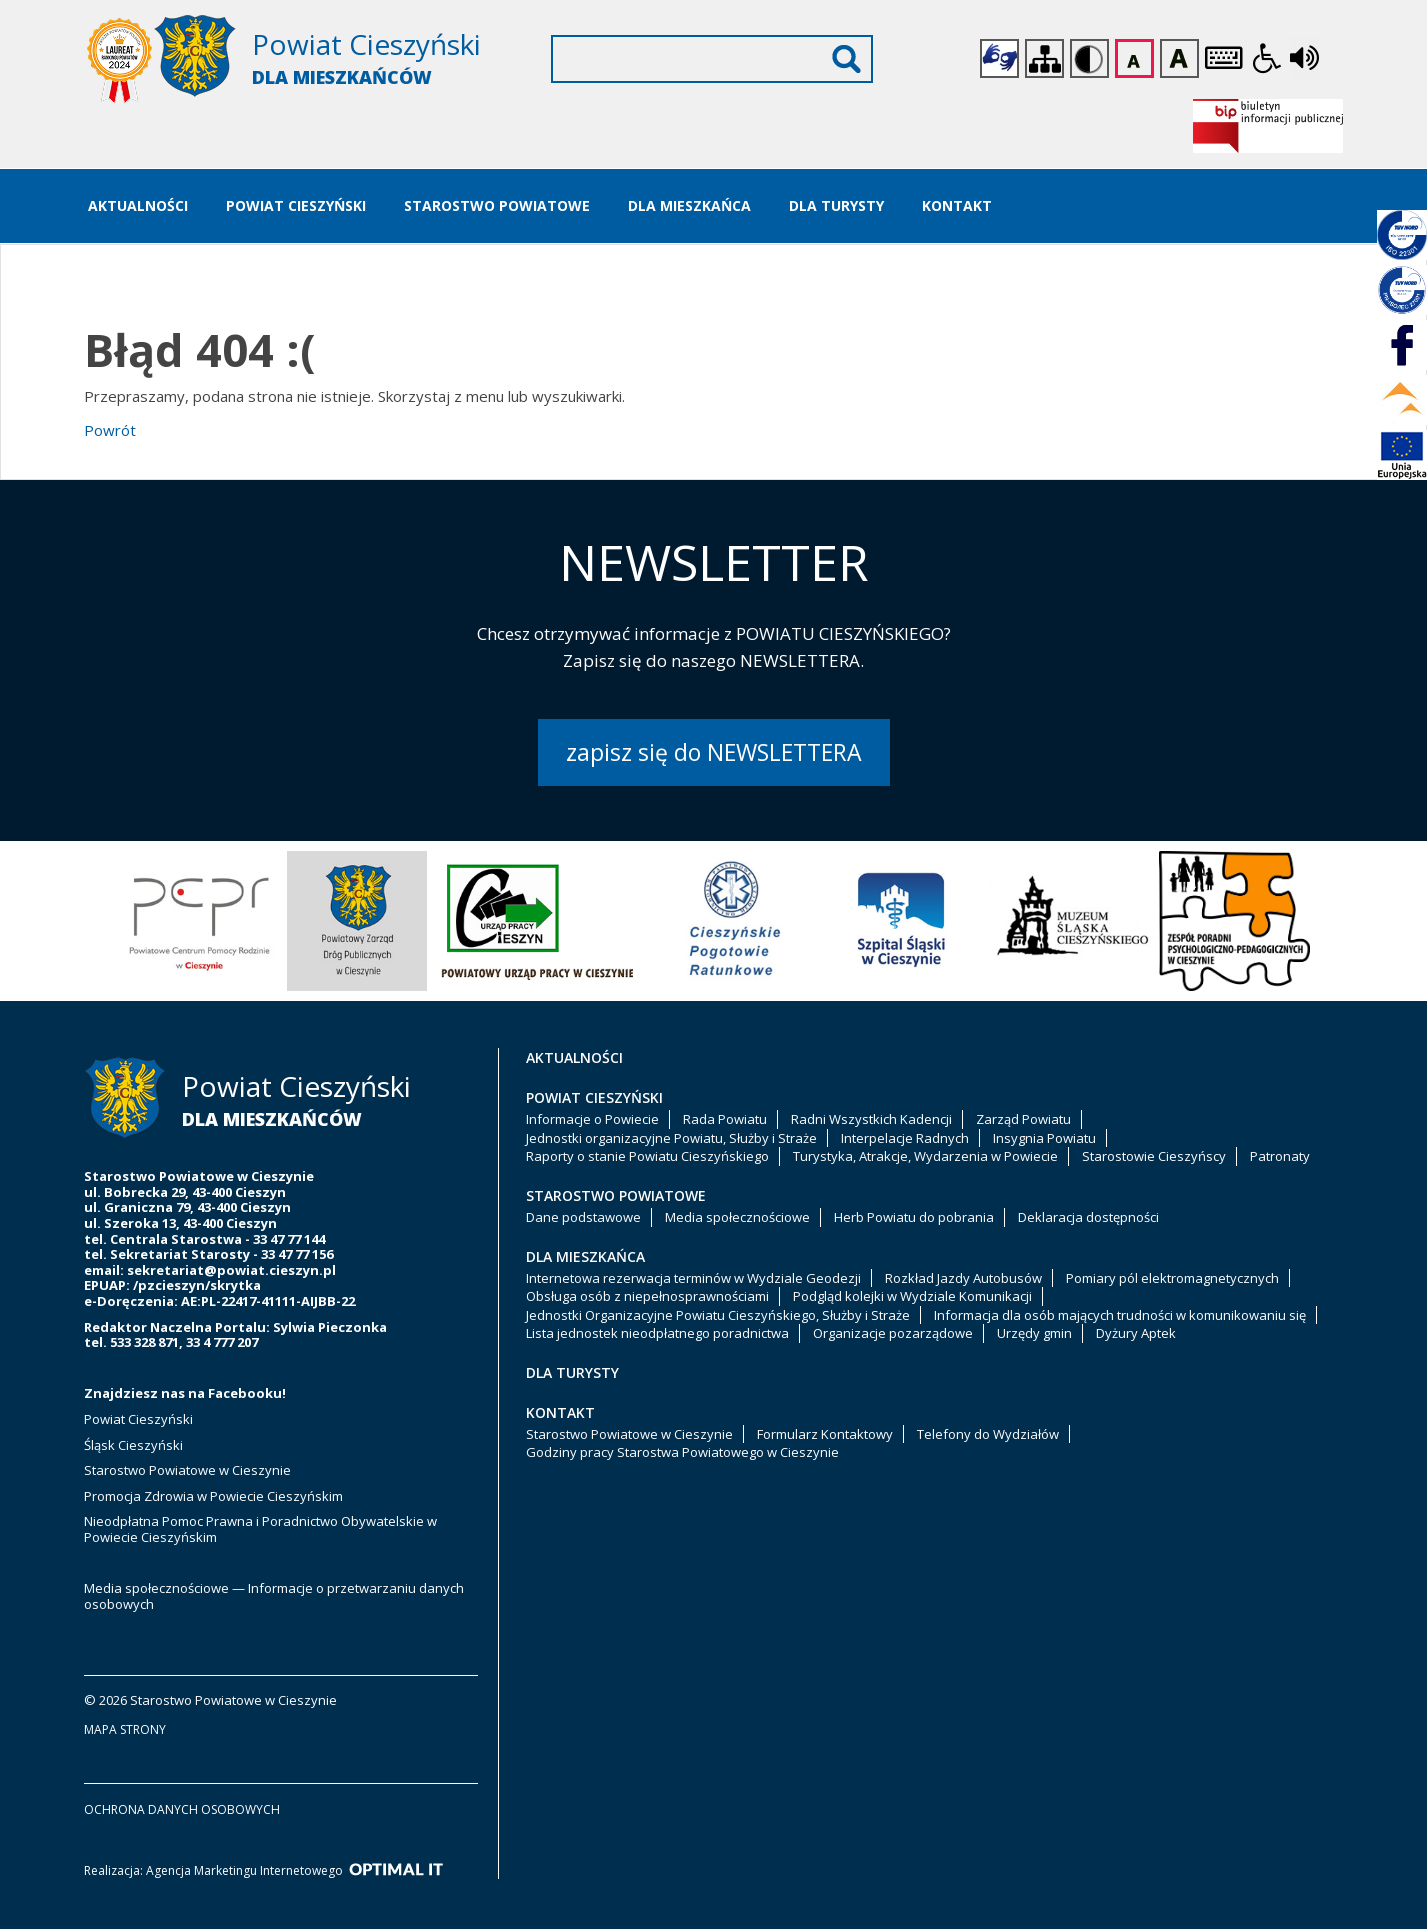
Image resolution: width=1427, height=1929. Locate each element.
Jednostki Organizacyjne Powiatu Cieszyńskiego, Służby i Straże (718, 1315)
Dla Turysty (836, 205)
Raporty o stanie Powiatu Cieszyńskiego (647, 1156)
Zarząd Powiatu (1023, 1119)
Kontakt (957, 205)
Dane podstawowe (583, 1217)
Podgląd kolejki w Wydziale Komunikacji (912, 1296)
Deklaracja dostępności (1088, 1217)
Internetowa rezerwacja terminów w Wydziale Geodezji (693, 1278)
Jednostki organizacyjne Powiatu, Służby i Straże (671, 1138)
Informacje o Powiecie (592, 1119)
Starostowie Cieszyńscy (1154, 1156)
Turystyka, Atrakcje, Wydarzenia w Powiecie (925, 1156)
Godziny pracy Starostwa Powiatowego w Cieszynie (682, 1452)
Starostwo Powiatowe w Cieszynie (187, 1470)
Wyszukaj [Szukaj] (846, 59)
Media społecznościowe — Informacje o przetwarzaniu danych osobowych (274, 1596)
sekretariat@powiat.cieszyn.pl (231, 1270)
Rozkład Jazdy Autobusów (963, 1278)
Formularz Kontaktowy (825, 1434)
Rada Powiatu (725, 1119)
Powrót (110, 430)
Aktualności (138, 205)
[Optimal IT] (396, 1870)
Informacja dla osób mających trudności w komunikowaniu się (1120, 1315)
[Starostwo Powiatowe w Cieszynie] (294, 60)
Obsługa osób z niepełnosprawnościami (647, 1296)
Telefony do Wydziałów (988, 1434)
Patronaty (1280, 1156)
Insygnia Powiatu (1044, 1138)
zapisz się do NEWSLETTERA (714, 752)
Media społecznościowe (737, 1217)
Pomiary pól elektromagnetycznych (1172, 1278)
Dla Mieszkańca (689, 205)
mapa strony (125, 1729)
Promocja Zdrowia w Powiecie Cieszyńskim (215, 1496)
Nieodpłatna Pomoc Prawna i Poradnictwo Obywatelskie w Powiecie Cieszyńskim (260, 1529)
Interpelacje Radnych (905, 1138)
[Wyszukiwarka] (712, 59)
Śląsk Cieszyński (133, 1445)
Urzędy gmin (1034, 1333)
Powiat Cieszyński (296, 205)
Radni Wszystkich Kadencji (871, 1119)
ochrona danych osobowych (182, 1809)
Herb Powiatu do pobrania (914, 1217)
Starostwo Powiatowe (497, 205)
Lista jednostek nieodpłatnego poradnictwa (657, 1333)
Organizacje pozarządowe (893, 1333)
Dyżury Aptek (1136, 1333)
